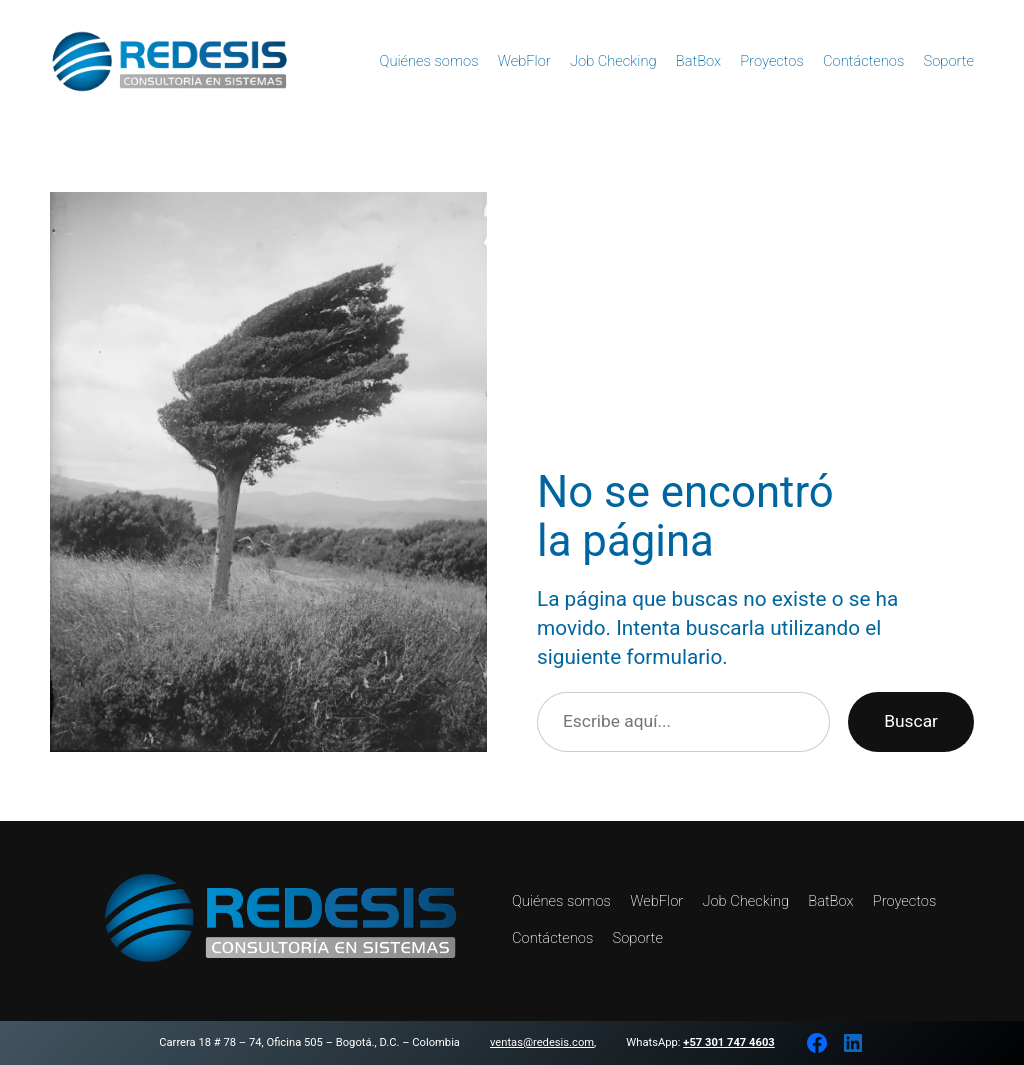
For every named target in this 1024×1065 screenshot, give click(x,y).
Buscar (911, 721)
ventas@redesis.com (542, 1042)
